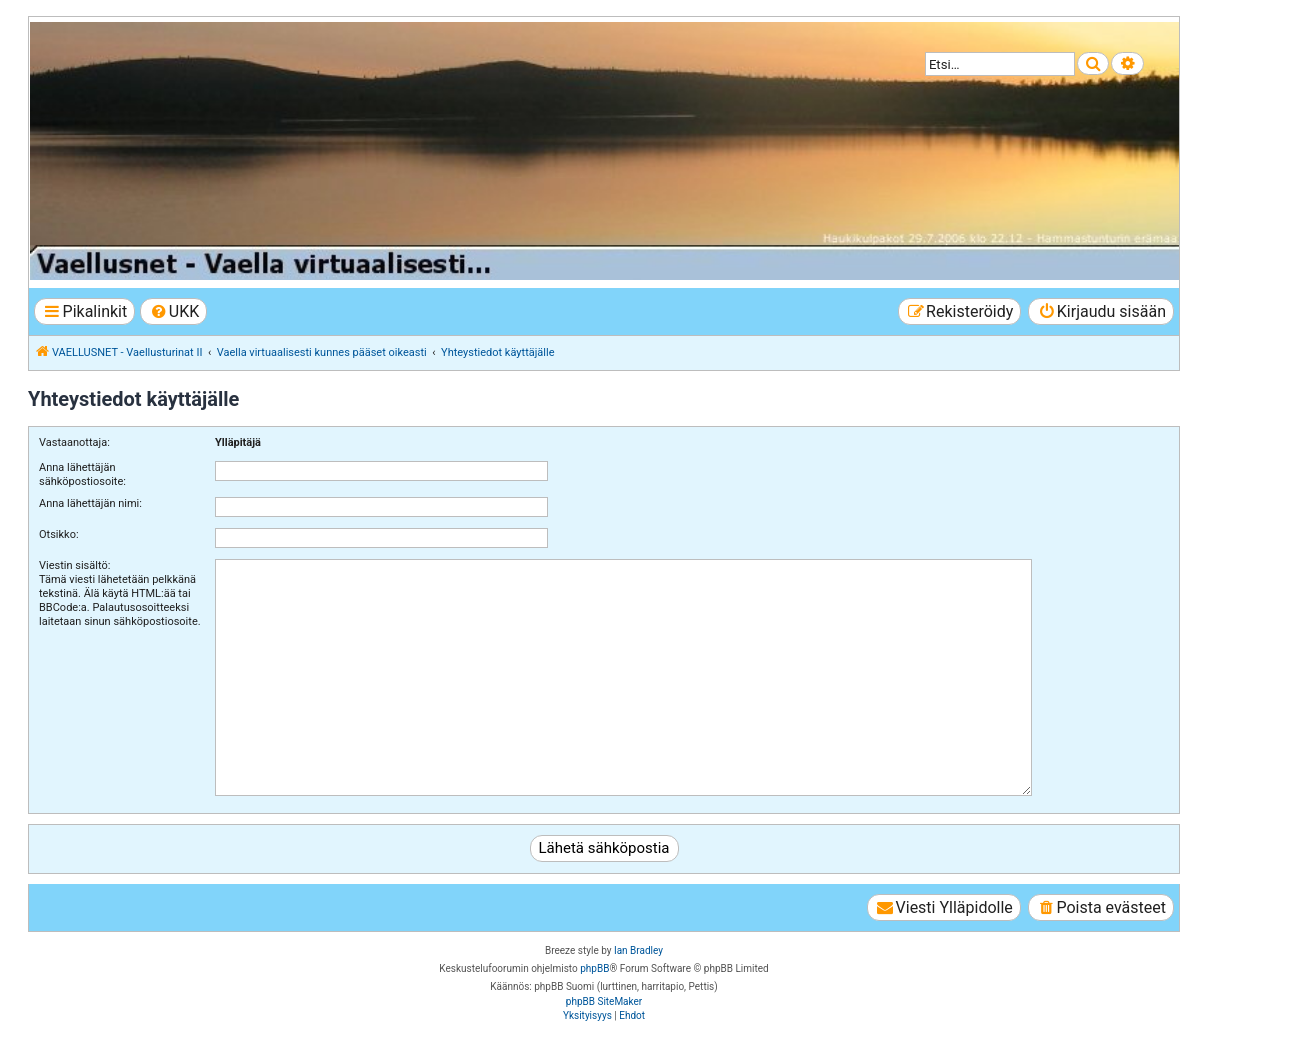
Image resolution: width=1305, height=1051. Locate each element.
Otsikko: (59, 534)
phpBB (594, 968)
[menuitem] (173, 311)
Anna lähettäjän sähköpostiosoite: (82, 474)
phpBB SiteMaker (604, 1001)
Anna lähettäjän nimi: (90, 503)
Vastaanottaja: (74, 442)
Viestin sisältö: (74, 565)
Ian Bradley (638, 950)
